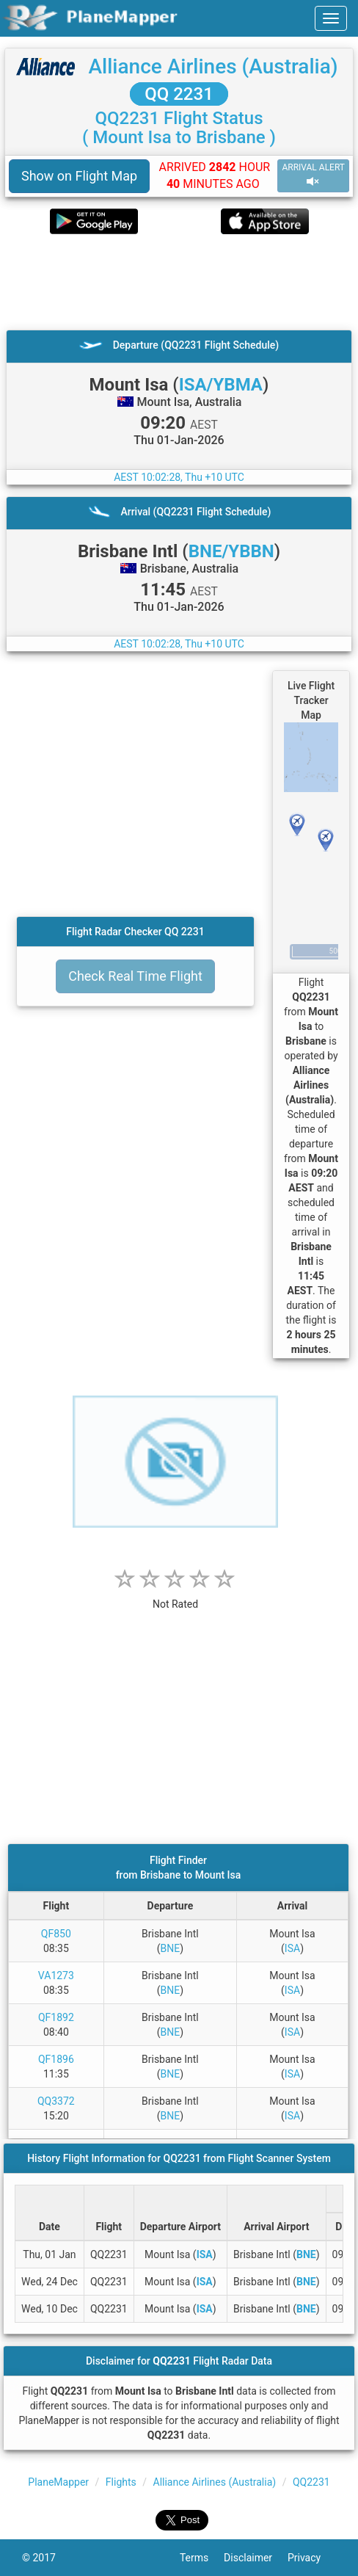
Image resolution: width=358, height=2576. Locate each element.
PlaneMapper (58, 2482)
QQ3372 (56, 2101)
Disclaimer (256, 2558)
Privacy (312, 2558)
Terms (202, 2558)
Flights (121, 2482)
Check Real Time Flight (135, 976)
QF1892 (56, 2017)
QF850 (56, 1934)
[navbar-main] (331, 18)
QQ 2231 (179, 94)
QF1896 (56, 2059)
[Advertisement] (179, 282)
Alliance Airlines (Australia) (212, 66)
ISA (292, 1948)
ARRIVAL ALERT (313, 175)
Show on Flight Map (79, 176)
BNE (170, 1948)
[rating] (175, 1596)
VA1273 (56, 1975)
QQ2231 (311, 2482)
